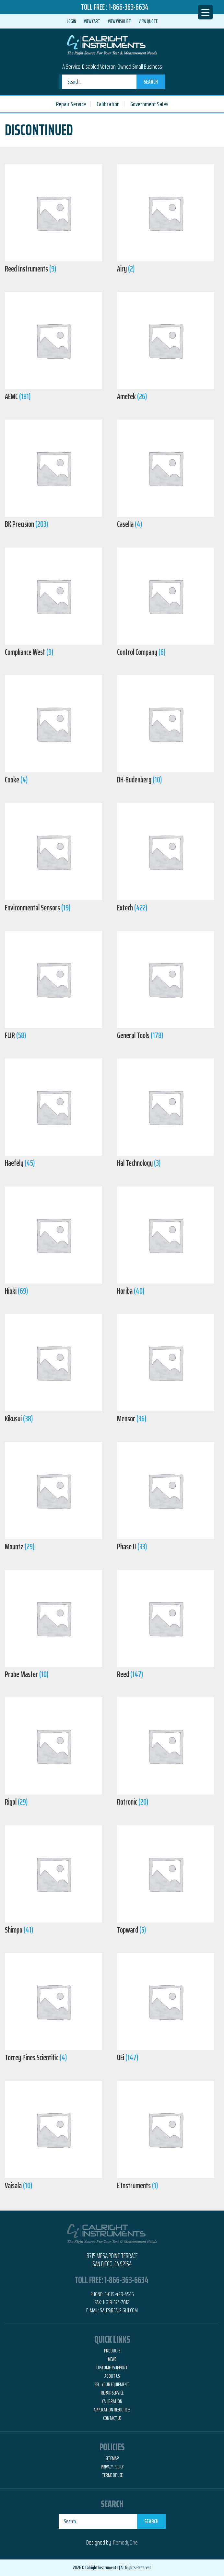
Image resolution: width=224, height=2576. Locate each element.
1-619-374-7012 (116, 2302)
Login (71, 21)
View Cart (92, 21)
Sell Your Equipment (112, 2384)
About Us (112, 2376)
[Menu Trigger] (205, 12)
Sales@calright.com (119, 2310)
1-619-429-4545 (119, 2294)
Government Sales (149, 104)
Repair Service (71, 104)
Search (151, 81)
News (112, 2359)
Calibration (108, 104)
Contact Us (112, 2418)
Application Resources (112, 2410)
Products (112, 2351)
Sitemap (112, 2458)
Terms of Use (112, 2475)
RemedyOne (125, 2542)
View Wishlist (119, 21)
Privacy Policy (112, 2467)
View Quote (148, 21)
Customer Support (112, 2368)
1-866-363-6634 (128, 7)
